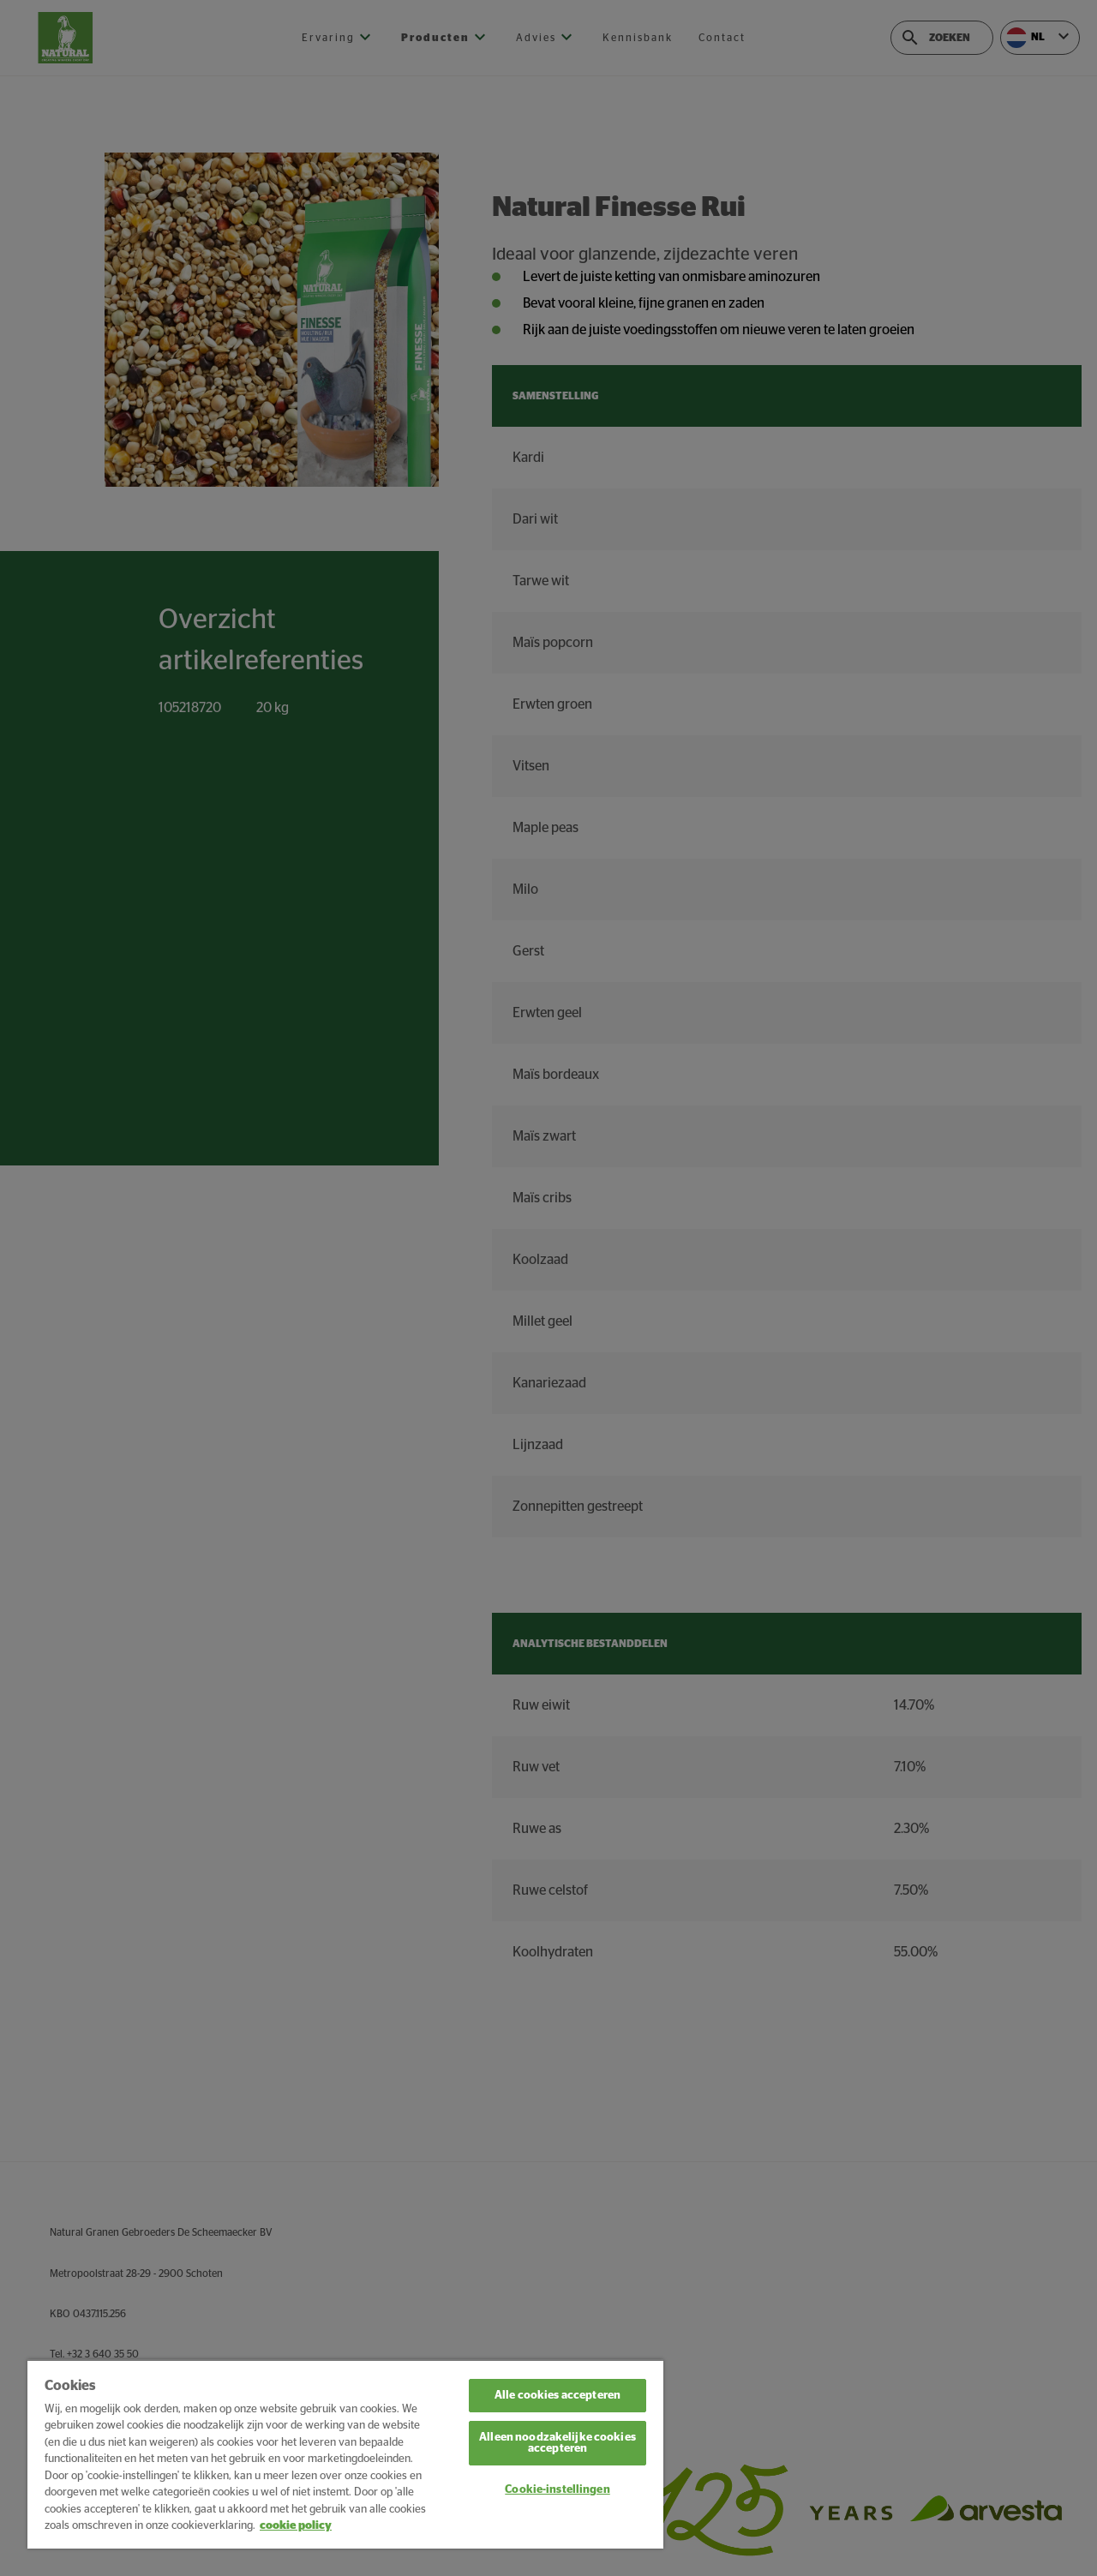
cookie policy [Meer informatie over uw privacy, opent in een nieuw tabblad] (296, 2525)
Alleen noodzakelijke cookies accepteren (557, 2443)
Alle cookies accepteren (557, 2395)
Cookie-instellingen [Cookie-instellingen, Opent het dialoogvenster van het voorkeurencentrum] (557, 2489)
